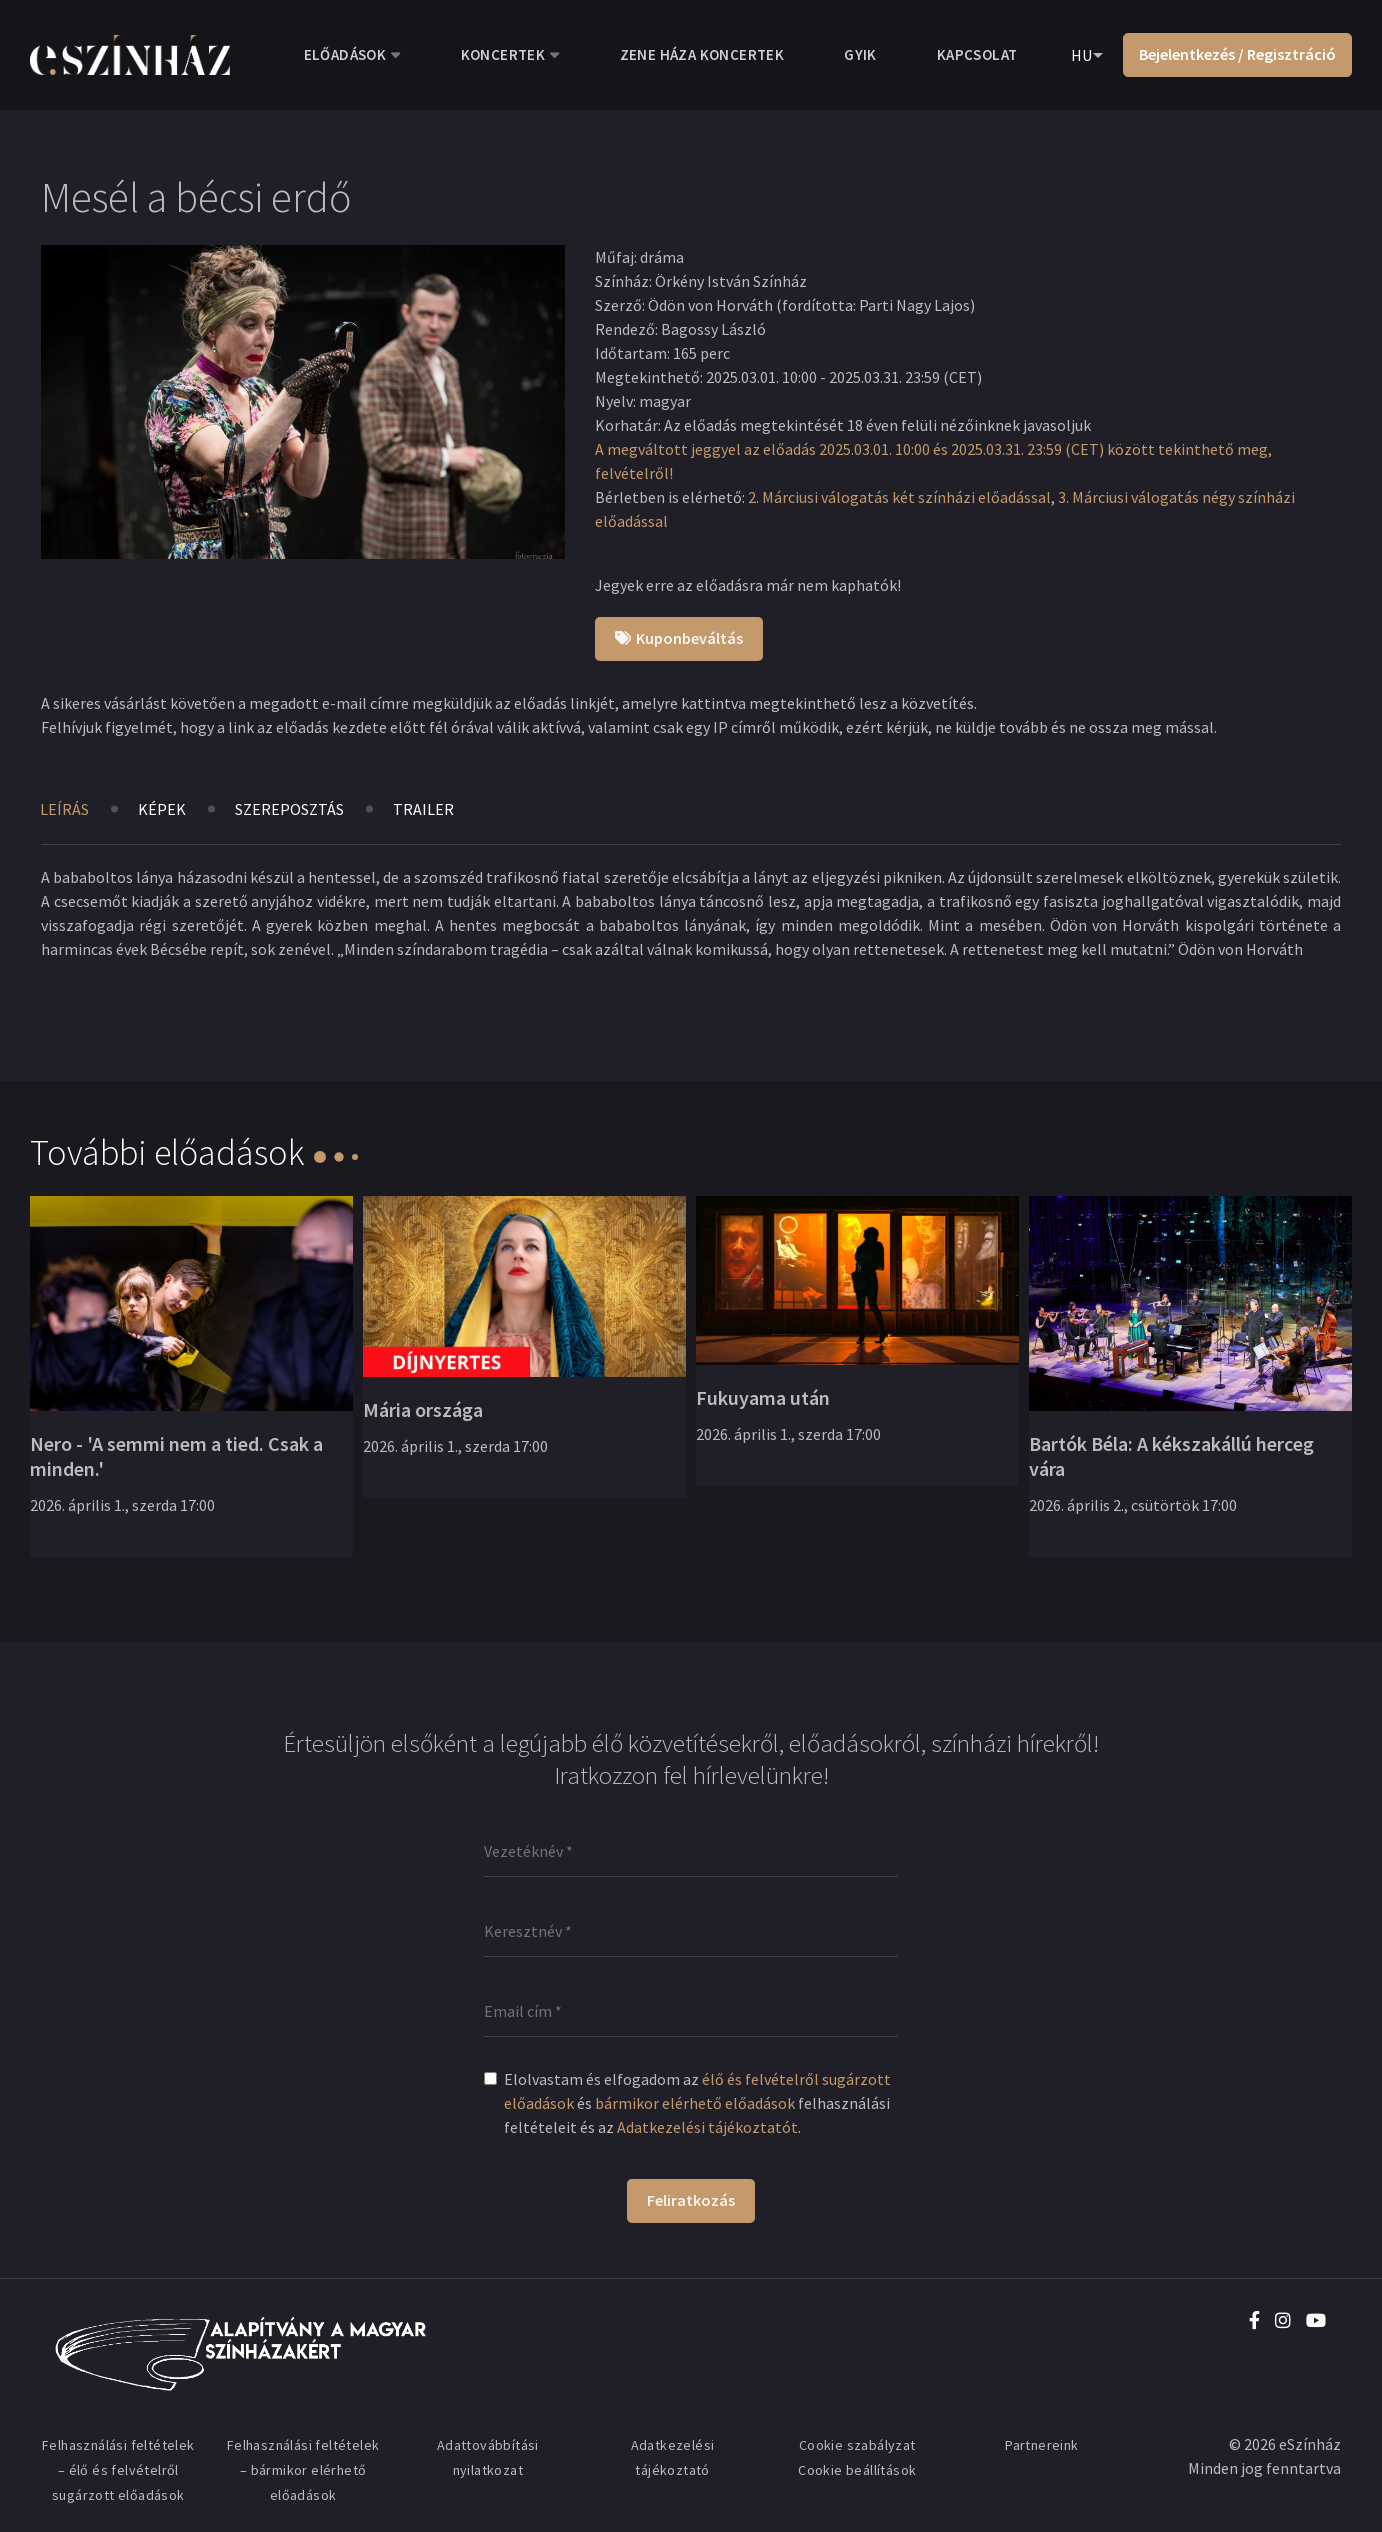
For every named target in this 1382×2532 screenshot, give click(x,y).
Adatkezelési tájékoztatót (707, 2127)
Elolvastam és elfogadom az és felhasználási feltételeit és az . (697, 2103)
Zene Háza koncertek (702, 54)
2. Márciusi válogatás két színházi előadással (899, 497)
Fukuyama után (763, 1397)
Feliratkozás (691, 2200)
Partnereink (1041, 2445)
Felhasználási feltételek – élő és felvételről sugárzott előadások (118, 2470)
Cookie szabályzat (857, 2445)
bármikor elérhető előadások (695, 2103)
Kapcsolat (977, 54)
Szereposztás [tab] (289, 809)
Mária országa (423, 1409)
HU (1081, 55)
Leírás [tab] (64, 809)
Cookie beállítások (857, 2470)
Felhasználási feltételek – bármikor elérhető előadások (303, 2470)
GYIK (860, 54)
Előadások (345, 54)
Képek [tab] (162, 809)
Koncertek (503, 54)
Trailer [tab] (423, 809)
